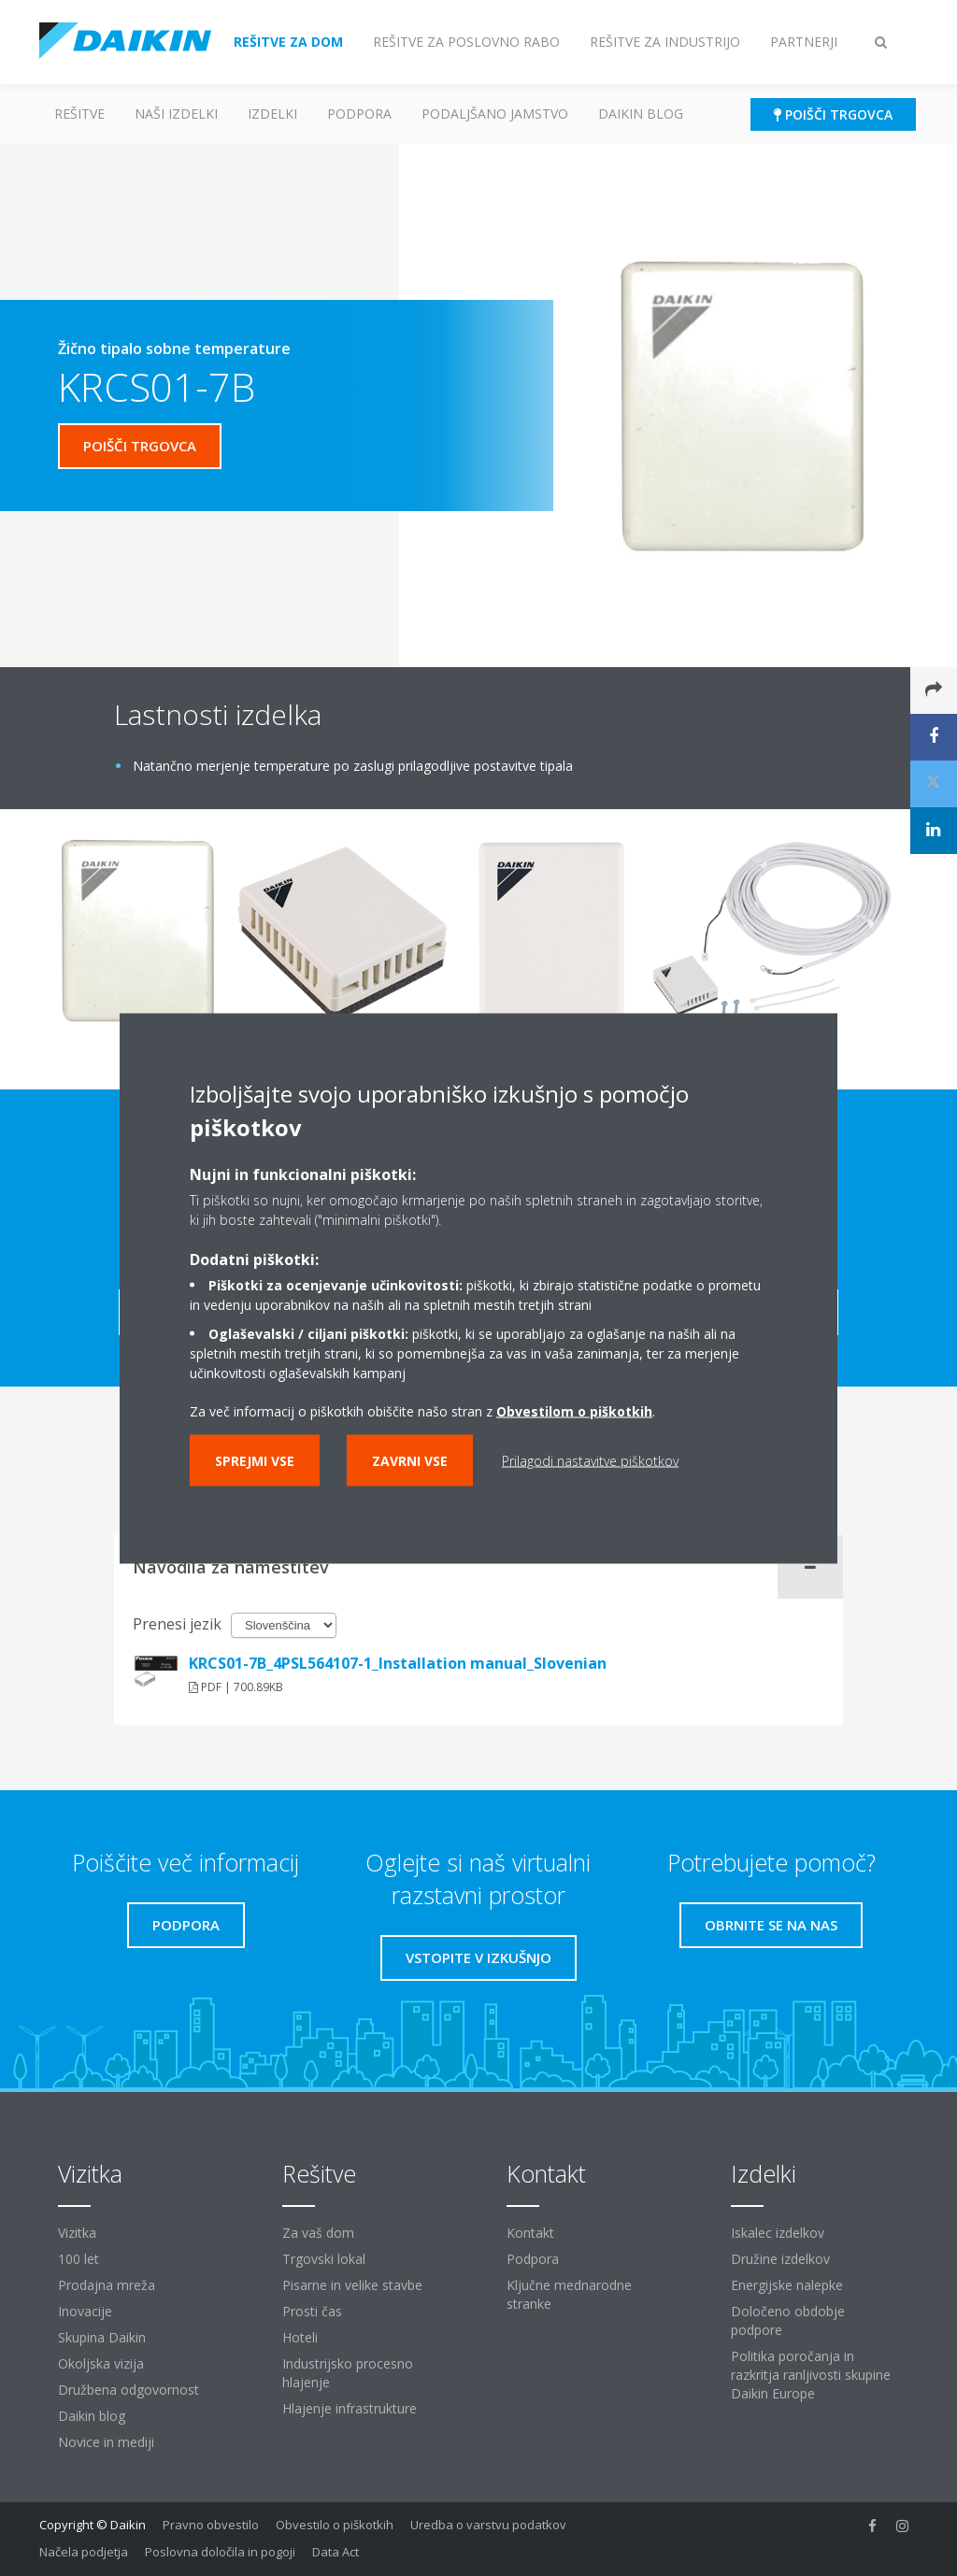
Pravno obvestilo (211, 2524)
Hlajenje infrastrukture (349, 2408)
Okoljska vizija (101, 2363)
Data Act (335, 2551)
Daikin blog (640, 113)
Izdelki (272, 113)
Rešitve (79, 113)
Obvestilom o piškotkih (574, 1410)
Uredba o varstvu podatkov (488, 2524)
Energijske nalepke (787, 2285)
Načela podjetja (83, 2551)
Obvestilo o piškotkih (334, 2524)
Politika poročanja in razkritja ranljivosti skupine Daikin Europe (811, 2374)
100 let (78, 2259)
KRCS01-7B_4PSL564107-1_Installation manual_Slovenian (398, 1663)
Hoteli (300, 2337)
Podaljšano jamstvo (494, 113)
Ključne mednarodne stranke (569, 2294)
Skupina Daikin (102, 2337)
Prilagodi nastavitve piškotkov (590, 1460)
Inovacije (85, 2311)
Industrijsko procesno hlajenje (347, 2373)
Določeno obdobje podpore (788, 2320)
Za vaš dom (318, 2233)
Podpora (359, 113)
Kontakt (530, 2233)
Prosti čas (312, 2311)
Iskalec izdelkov (777, 2233)
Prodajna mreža (106, 2285)
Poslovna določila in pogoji (220, 2551)
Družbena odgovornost (128, 2389)
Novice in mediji (106, 2442)
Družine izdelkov (780, 2259)
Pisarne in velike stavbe (352, 2285)
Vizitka (77, 2233)
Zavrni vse (410, 1460)
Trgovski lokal (323, 2259)
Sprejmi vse (254, 1460)
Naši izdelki (176, 113)
